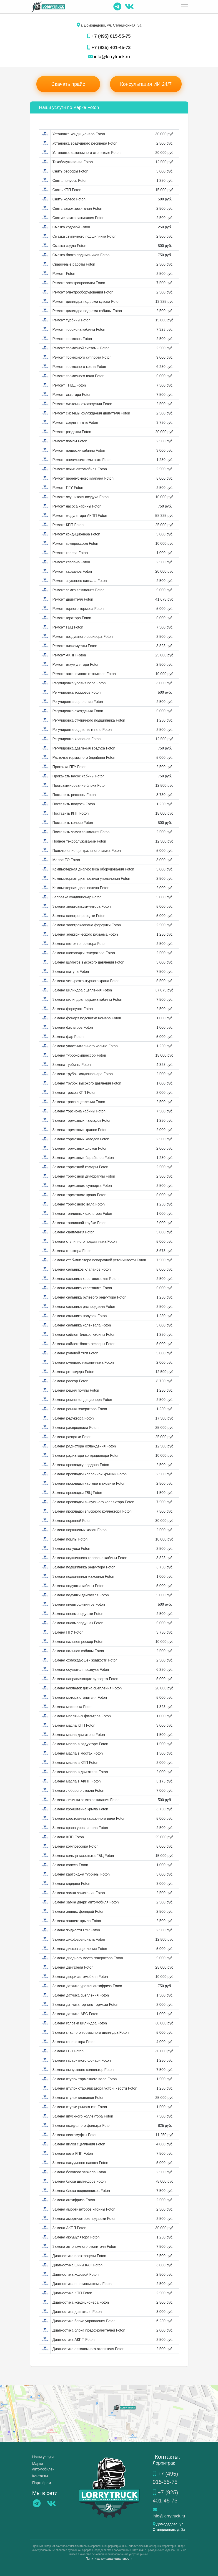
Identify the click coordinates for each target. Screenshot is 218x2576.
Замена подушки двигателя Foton (81, 1595)
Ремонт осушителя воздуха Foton (81, 497)
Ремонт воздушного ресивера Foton (83, 636)
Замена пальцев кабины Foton (78, 1651)
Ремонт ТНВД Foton (69, 385)
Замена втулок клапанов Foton (78, 2098)
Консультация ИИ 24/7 (146, 84)
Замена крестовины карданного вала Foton (89, 1818)
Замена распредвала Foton (76, 1428)
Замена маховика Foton (73, 1707)
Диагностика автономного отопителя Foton (89, 2349)
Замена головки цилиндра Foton (80, 2023)
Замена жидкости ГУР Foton (76, 1930)
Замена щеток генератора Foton (80, 944)
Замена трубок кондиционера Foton (83, 1074)
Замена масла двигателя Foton (79, 1735)
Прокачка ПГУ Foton (70, 767)
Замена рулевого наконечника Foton (83, 1362)
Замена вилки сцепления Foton (79, 2144)
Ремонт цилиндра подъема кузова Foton (86, 301)
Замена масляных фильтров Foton (82, 1716)
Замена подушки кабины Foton (78, 1586)
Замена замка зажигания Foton (79, 1893)
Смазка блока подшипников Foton (81, 255)
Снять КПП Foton (67, 190)
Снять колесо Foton (69, 199)
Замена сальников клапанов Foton (82, 1269)
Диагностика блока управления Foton (84, 2321)
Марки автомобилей (43, 2466)
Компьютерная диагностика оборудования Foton (93, 869)
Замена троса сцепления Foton (79, 1102)
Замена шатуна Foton (71, 972)
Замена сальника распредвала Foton (84, 1307)
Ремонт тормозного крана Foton (79, 367)
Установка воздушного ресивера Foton (85, 143)
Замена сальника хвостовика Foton (82, 1288)
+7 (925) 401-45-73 (108, 47)
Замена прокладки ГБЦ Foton (77, 1493)
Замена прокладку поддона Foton (81, 1465)
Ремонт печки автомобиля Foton (80, 469)
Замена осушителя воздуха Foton (81, 1669)
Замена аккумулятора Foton (76, 2237)
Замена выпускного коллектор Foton (83, 2070)
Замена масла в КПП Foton (75, 1763)
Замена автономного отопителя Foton (84, 2246)
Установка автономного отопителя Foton (87, 153)
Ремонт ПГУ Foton (68, 488)
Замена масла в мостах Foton (78, 1753)
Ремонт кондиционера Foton (76, 534)
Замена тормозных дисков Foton (80, 1148)
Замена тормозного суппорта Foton (82, 1186)
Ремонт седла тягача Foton (75, 422)
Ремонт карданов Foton (72, 571)
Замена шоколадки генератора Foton (84, 953)
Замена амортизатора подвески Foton (84, 2219)
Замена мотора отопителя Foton (80, 1697)
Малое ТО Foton (66, 860)
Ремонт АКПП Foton (69, 655)
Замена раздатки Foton (72, 1437)
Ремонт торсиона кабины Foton (79, 329)
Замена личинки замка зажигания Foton (86, 1800)
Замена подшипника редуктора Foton (84, 1567)
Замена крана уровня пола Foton (80, 1828)
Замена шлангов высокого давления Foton (88, 962)
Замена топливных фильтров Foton (82, 1213)
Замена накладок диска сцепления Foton (87, 1688)
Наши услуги (43, 2457)
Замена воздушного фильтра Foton (82, 2125)
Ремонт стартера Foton (72, 395)
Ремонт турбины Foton (71, 320)
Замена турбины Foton (72, 1065)
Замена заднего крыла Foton (77, 1921)
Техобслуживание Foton (73, 162)
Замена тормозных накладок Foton (82, 1120)
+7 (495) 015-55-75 (108, 36)
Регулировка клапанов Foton (77, 739)
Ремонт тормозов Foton (72, 339)
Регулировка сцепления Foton (78, 702)
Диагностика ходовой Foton (76, 2274)
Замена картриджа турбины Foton (81, 1874)
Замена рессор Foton (70, 1381)
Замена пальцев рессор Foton (78, 1642)
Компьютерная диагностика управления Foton (91, 878)
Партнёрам (41, 2483)
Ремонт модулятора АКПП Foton (80, 516)
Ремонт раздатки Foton (72, 432)
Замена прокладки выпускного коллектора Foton (93, 1502)
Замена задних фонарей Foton (78, 1911)
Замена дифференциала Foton (79, 1939)
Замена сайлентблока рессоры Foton (84, 1344)
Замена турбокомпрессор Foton (79, 1055)
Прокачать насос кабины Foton (79, 776)
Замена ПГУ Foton (68, 1632)
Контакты (40, 2476)
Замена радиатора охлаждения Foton (84, 1446)
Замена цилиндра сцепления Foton (82, 990)
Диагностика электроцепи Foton (79, 2256)
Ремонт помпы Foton (70, 441)
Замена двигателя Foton (73, 1967)
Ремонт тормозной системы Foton (81, 348)
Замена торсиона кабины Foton (79, 1111)
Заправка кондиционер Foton (77, 897)
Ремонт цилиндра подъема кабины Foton (87, 311)
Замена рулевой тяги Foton (75, 1353)
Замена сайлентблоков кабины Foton (84, 1334)
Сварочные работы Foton (74, 264)
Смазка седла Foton (69, 246)
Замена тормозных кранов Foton (80, 1130)
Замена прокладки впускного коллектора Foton (92, 1511)
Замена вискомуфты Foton (75, 2135)
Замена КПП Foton (68, 1837)
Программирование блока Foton (80, 785)
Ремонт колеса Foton (70, 553)
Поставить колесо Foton (73, 823)
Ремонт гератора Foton (72, 618)
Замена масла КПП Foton (74, 1725)
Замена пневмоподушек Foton (78, 1623)
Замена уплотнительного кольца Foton (85, 1046)
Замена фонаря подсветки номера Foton (87, 1018)
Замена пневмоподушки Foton (78, 1614)
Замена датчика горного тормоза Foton (85, 2005)
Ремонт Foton (64, 274)
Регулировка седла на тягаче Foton (82, 730)
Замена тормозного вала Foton (79, 1204)
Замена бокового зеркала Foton (79, 2172)
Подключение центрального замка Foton (87, 851)
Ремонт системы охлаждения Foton (82, 404)
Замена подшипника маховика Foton (83, 1576)
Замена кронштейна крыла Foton (80, 1809)
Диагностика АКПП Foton (74, 2340)
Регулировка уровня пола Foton (79, 683)
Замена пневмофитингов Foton (79, 1604)
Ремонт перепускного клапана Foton (83, 478)
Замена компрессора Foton (75, 1846)
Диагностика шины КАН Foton (78, 2265)
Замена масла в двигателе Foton (80, 1772)
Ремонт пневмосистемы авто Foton (82, 460)
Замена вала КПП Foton (73, 2153)
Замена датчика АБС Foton (75, 2014)
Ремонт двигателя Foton (73, 599)
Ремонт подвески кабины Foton (79, 450)
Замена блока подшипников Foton (81, 2191)
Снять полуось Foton (70, 180)
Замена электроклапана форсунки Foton (87, 925)
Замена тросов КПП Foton (74, 1092)
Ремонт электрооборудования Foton (83, 292)
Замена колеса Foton (70, 1865)
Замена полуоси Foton (71, 1549)
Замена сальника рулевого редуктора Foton (90, 1297)
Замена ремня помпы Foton (76, 1390)
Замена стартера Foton (72, 1251)
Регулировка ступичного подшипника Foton (89, 720)
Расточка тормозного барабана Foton (84, 757)
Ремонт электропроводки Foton (79, 283)
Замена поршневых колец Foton (80, 1530)
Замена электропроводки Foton (79, 916)
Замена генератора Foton (74, 2042)
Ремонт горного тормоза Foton (78, 609)
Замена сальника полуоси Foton (80, 1316)
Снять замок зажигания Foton (77, 208)
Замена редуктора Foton (73, 1418)
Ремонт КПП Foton (68, 525)
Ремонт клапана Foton (71, 562)
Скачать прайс (68, 84)
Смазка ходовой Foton (71, 227)
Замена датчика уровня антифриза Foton (87, 1986)
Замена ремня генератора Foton (80, 1409)
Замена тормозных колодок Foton (81, 1139)
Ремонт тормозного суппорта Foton (82, 357)
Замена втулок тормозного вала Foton (85, 2079)
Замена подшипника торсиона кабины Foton (90, 1558)
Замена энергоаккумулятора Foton (82, 906)
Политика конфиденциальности (109, 2558)
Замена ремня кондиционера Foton (82, 1400)
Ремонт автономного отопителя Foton (84, 674)
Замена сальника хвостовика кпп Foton (86, 1279)
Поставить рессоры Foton (74, 795)
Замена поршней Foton (72, 1521)
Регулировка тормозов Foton (77, 692)
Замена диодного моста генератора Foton (88, 1958)
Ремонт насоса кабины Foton (77, 506)
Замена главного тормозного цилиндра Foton (91, 2032)
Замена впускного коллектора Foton (83, 2116)
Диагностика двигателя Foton (77, 2312)
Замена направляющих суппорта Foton (85, 1679)
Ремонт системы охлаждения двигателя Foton (91, 413)
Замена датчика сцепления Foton (81, 1995)
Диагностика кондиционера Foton (81, 2302)
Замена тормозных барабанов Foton (83, 1158)
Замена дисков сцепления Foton (80, 1949)
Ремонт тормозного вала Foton (79, 376)
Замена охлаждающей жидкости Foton (85, 1660)
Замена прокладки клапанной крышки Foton (90, 1474)
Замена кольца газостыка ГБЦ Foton (83, 1856)
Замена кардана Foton (71, 1884)
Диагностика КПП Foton (72, 2293)
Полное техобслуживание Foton (79, 841)
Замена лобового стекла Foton (78, 1790)
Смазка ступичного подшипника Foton (85, 236)
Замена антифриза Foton (74, 2200)
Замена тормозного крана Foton (79, 1195)
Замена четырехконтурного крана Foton (86, 981)
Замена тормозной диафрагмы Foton (84, 1176)
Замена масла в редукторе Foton (80, 1744)
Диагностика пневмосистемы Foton (82, 2284)
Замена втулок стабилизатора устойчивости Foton (95, 2088)
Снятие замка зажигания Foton (79, 218)
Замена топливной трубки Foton (80, 1223)
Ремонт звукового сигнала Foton (80, 581)
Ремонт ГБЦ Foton (68, 627)
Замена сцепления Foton (74, 1232)
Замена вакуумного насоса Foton (80, 2163)
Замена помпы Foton (70, 1539)
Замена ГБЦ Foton (68, 2051)
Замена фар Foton (68, 1037)
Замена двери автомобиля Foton (80, 1977)
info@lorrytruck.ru (109, 56)
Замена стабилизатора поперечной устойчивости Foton (99, 1260)
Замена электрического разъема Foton (85, 934)
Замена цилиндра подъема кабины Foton (87, 999)
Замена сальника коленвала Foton (82, 1325)
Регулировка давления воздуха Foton (84, 748)
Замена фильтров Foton (73, 1027)
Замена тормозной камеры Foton (80, 1167)
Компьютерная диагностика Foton (81, 888)
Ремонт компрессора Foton (75, 543)
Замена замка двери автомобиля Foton (86, 1902)
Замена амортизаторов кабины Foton (84, 2209)
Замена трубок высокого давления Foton (87, 1083)
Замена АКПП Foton (69, 2228)
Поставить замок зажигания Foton (81, 832)
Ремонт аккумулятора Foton (76, 664)
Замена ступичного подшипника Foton (85, 1241)
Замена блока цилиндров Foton (79, 2181)
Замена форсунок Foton (73, 1009)
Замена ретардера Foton (73, 1372)
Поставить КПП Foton (71, 813)
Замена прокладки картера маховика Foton (89, 1483)
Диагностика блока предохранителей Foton (89, 2330)
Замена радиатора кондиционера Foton (86, 1455)
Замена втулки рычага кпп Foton (80, 2107)
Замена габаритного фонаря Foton (82, 2060)
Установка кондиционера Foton (79, 134)
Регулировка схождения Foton (78, 711)
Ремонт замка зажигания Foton (79, 590)
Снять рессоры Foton (70, 171)
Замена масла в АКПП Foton (77, 1781)
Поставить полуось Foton (74, 804)
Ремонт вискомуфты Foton (75, 646)
